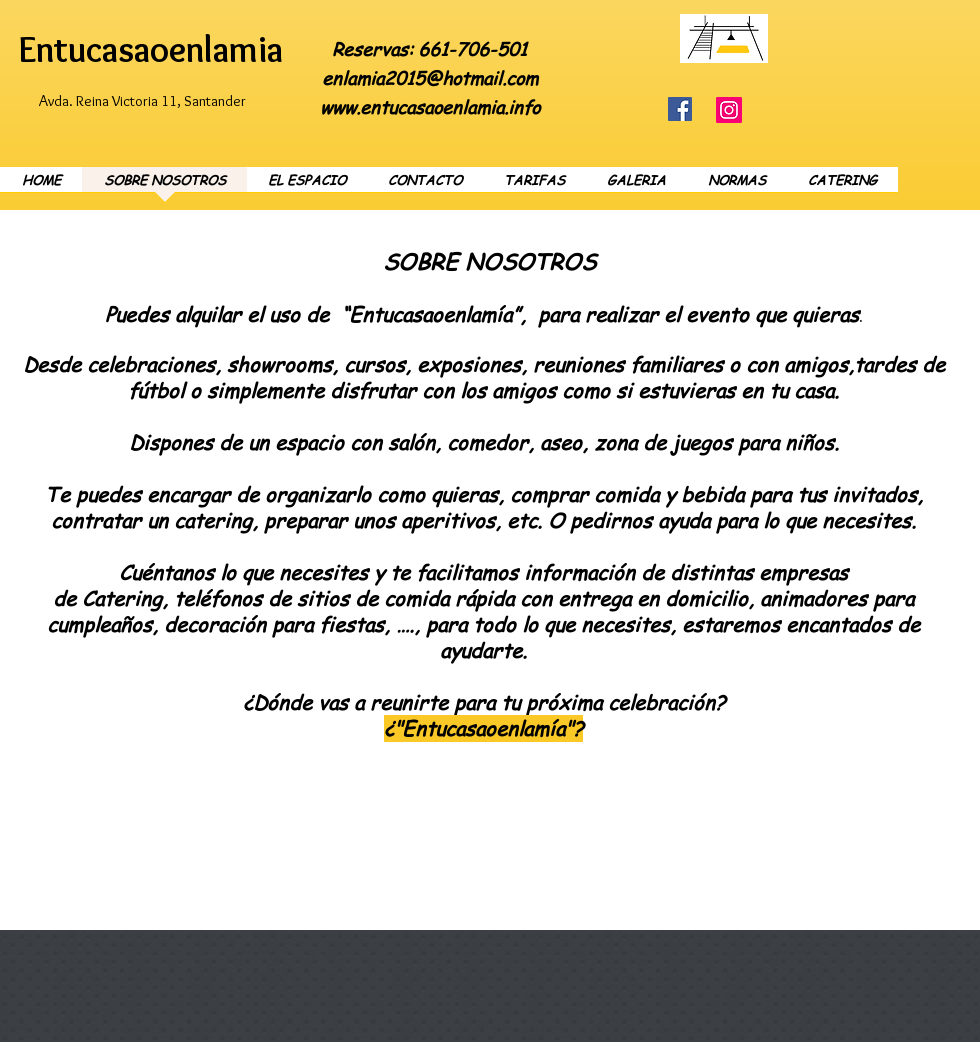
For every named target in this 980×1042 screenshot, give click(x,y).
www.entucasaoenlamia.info (430, 106)
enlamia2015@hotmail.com (430, 77)
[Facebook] (680, 109)
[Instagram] (729, 110)
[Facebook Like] (872, 24)
